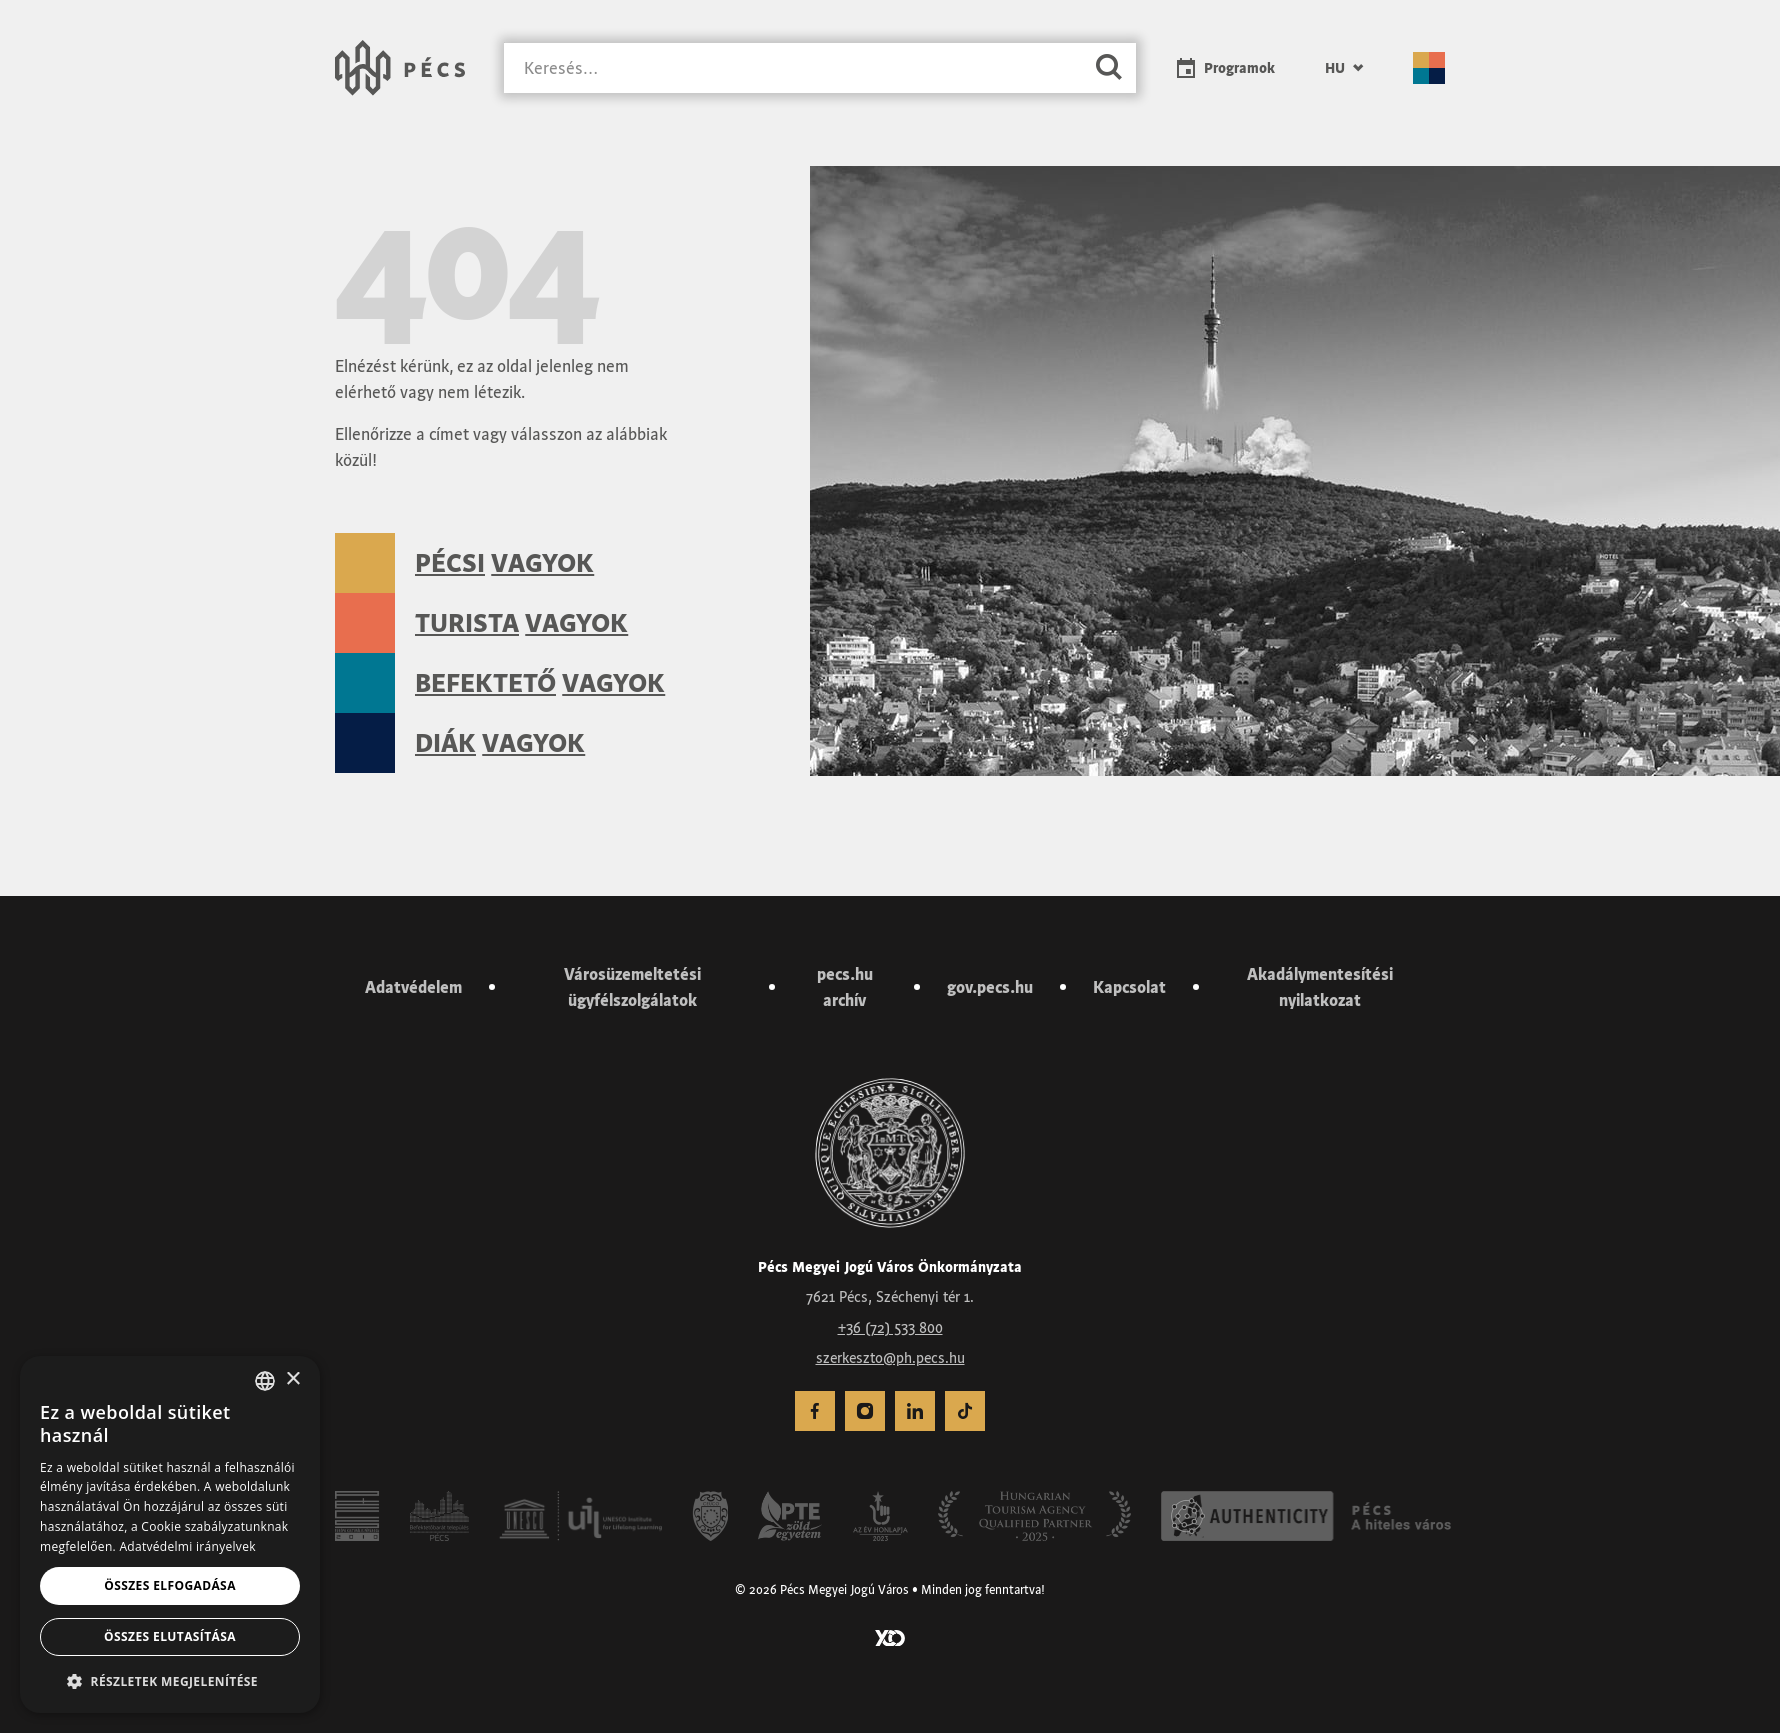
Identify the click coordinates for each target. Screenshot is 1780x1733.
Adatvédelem (413, 987)
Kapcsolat (1129, 987)
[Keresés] (793, 68)
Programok (1239, 68)
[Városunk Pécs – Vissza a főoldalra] (400, 68)
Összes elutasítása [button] (170, 1636)
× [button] (292, 1379)
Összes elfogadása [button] (170, 1585)
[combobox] (265, 1381)
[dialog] (170, 1534)
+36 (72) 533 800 (890, 1328)
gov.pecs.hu (990, 987)
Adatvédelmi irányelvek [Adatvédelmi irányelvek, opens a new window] (187, 1546)
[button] (170, 1681)
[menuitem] (1344, 68)
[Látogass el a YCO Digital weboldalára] (890, 1636)
